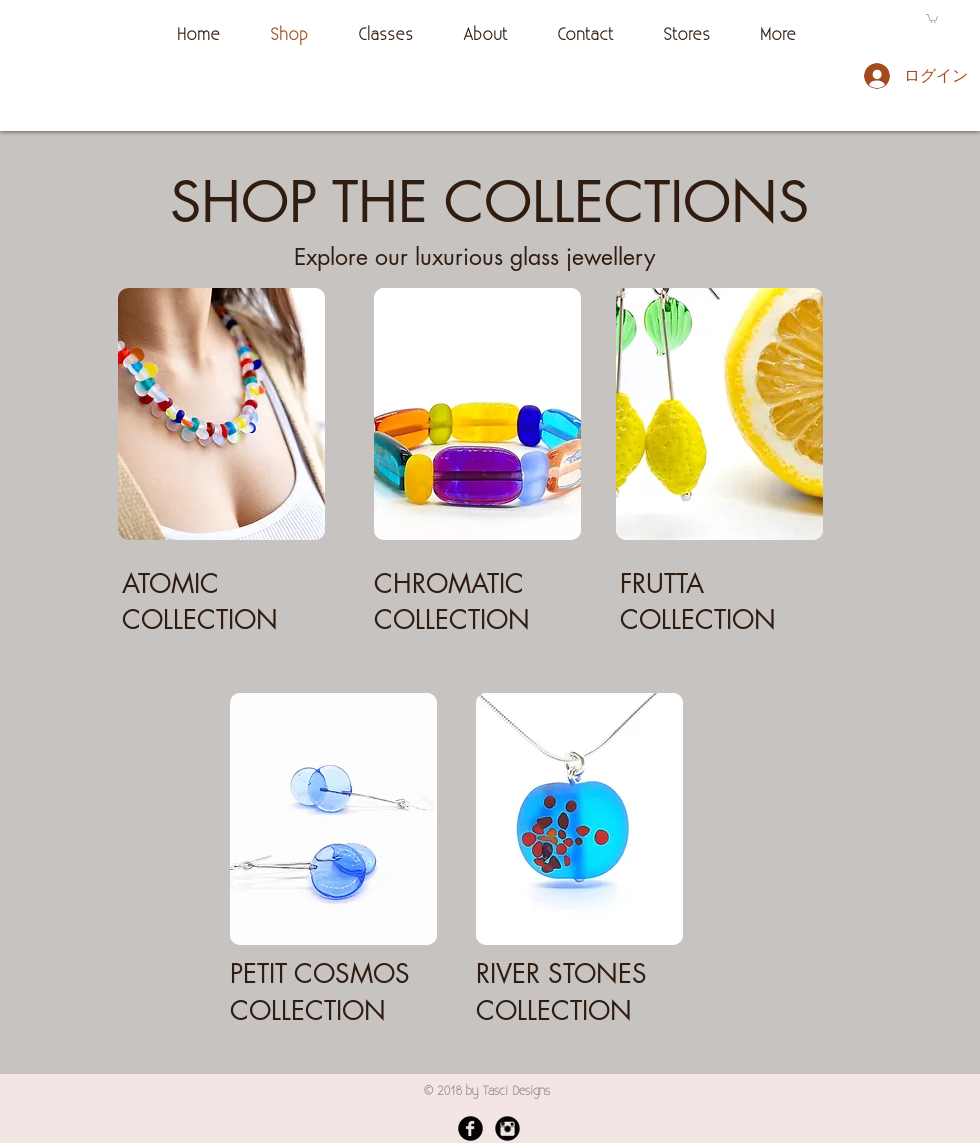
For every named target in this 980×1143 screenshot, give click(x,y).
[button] (932, 18)
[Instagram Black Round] (507, 1128)
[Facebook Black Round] (470, 1128)
